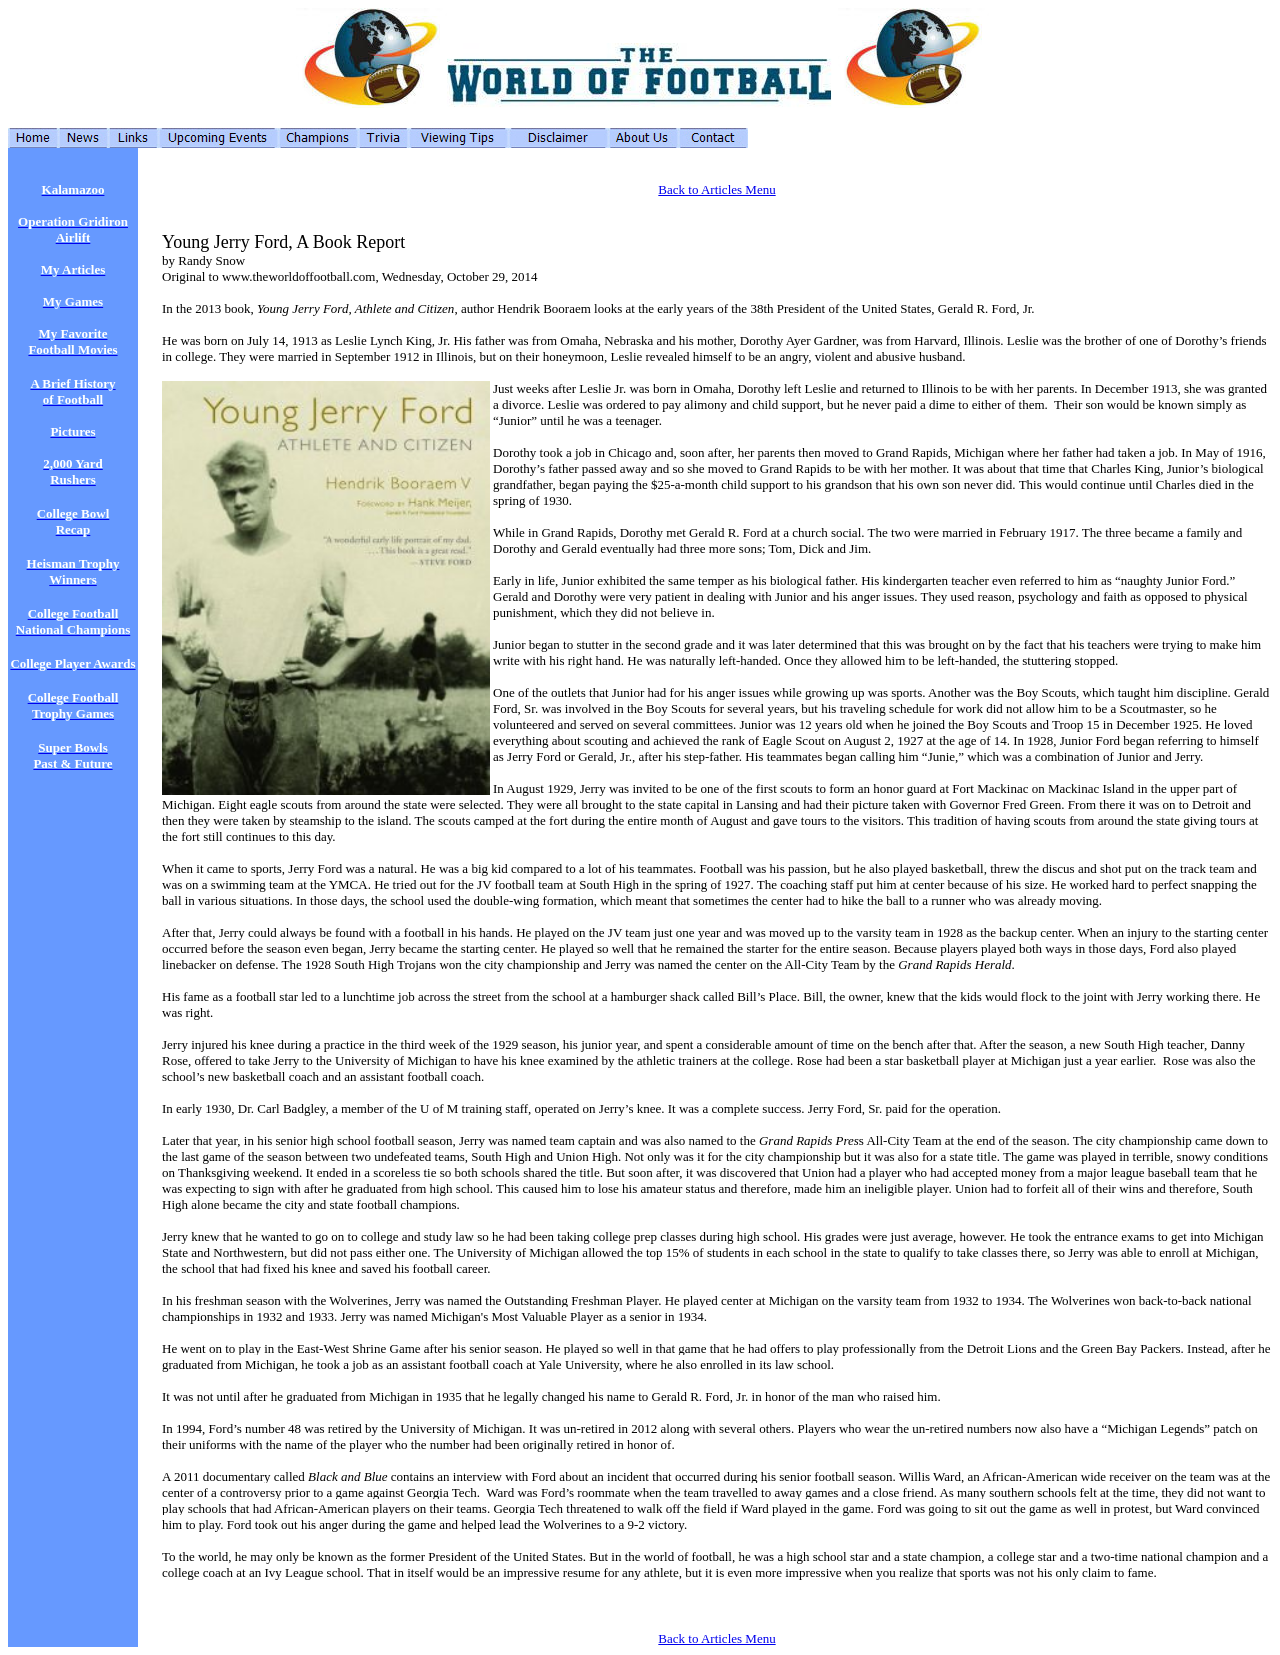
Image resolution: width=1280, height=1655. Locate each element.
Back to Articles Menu (716, 189)
